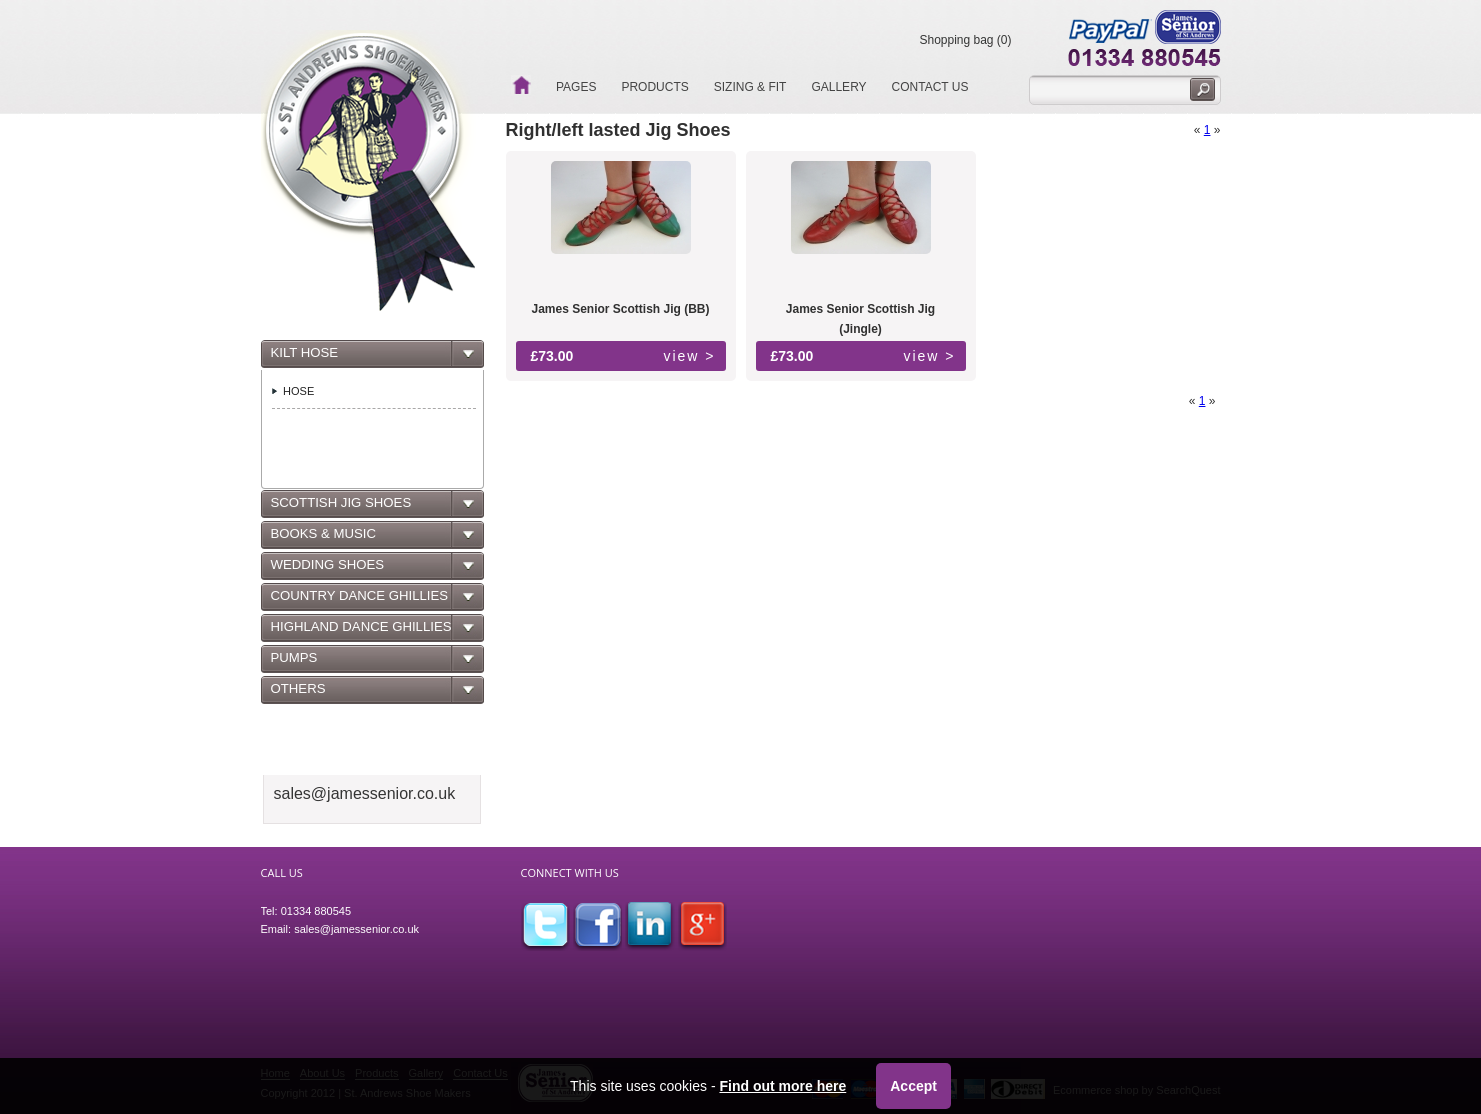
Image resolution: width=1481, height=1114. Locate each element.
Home (521, 85)
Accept (913, 1086)
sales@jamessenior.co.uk (356, 929)
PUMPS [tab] (292, 663)
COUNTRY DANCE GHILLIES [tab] (357, 601)
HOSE (298, 391)
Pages (576, 87)
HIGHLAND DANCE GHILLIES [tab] (359, 632)
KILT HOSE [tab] (302, 358)
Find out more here (782, 1086)
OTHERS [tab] (296, 694)
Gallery (838, 87)
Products (654, 87)
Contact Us (930, 87)
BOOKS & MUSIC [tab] (321, 539)
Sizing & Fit (750, 87)
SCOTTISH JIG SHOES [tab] (339, 508)
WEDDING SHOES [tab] (325, 570)
